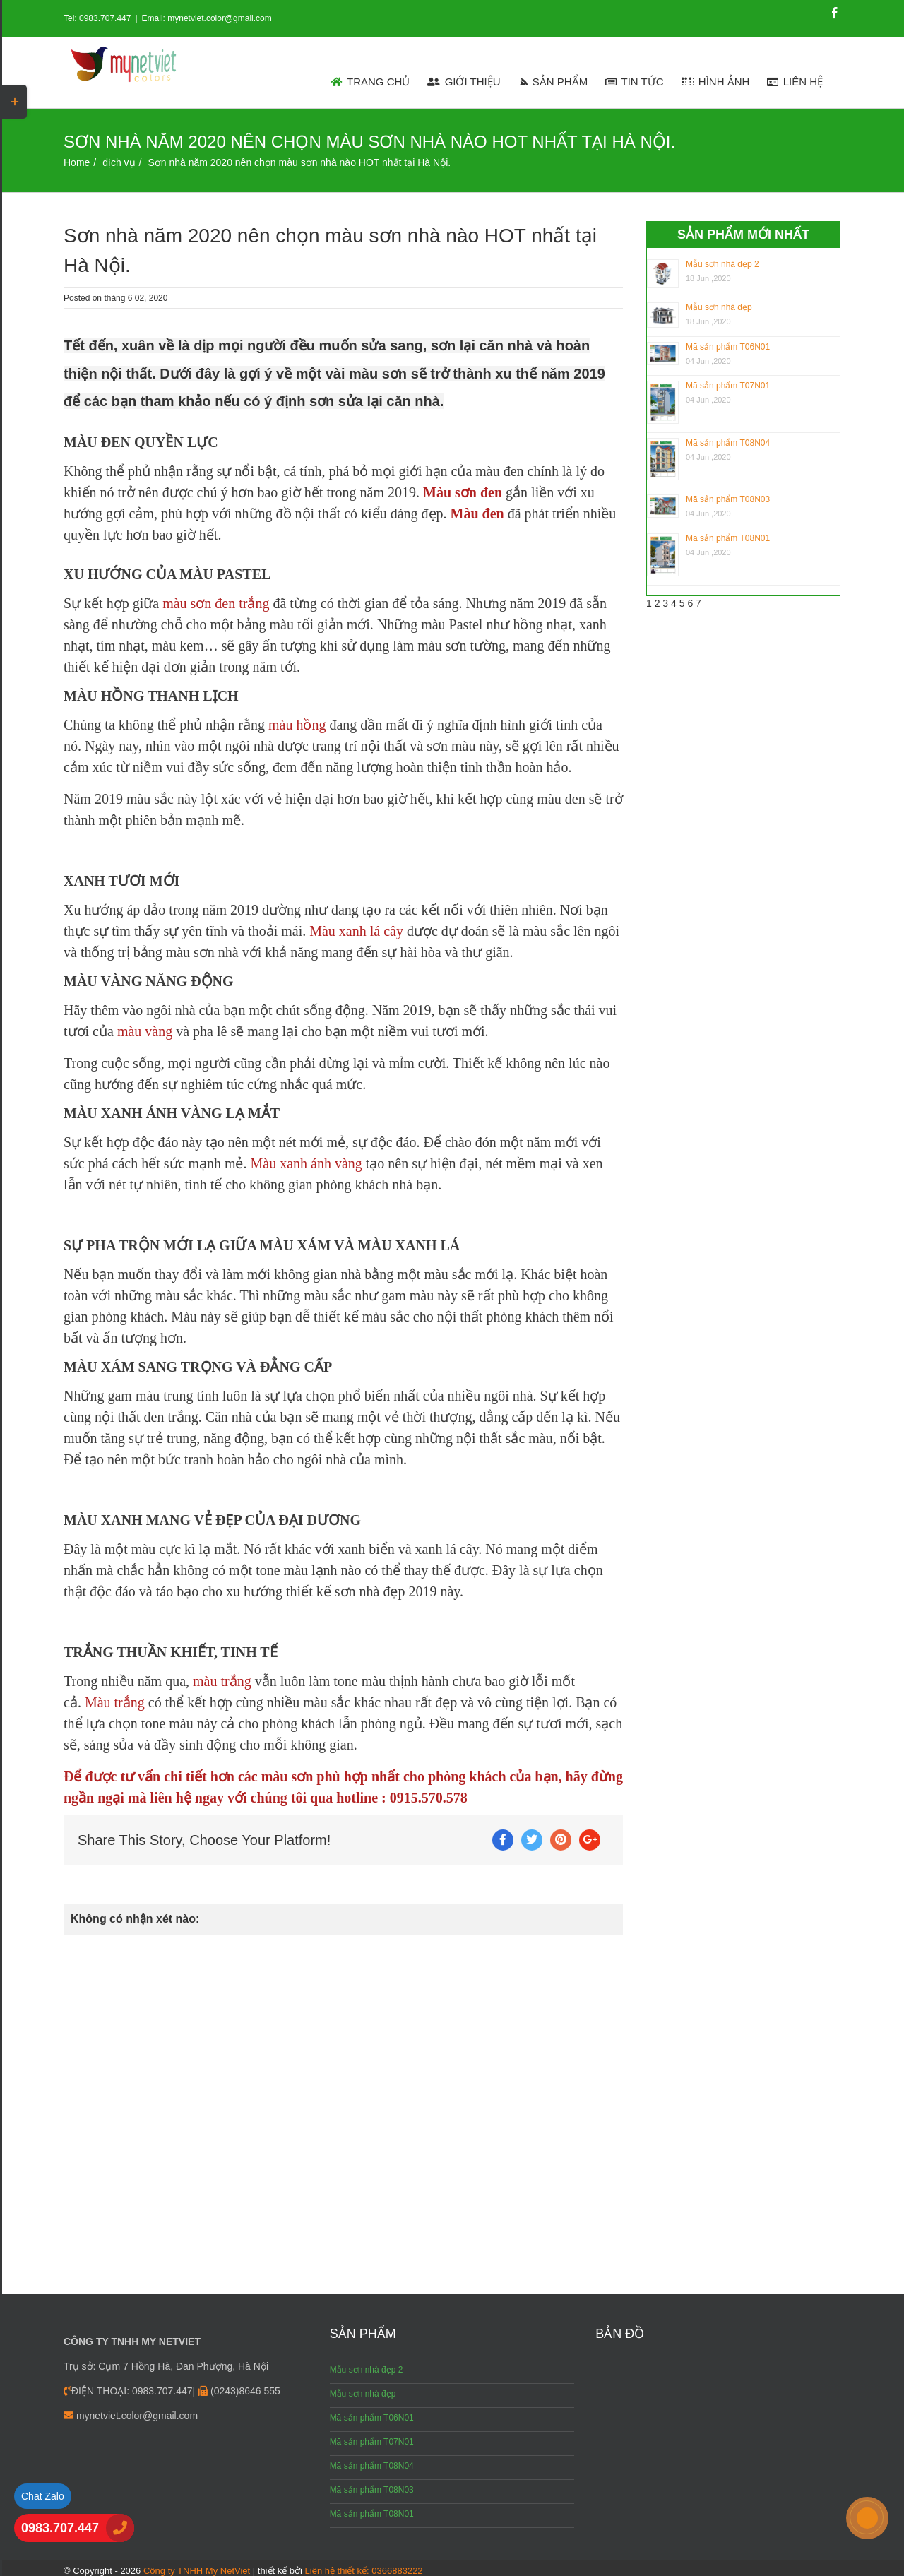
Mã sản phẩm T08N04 (728, 443)
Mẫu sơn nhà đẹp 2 (722, 264)
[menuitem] (370, 80)
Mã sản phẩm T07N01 (728, 386)
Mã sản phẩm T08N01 (728, 538)
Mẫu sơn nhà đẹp (719, 307)
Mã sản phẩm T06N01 (728, 347)
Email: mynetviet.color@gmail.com (207, 18)
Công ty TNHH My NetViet (196, 2570)
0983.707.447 (60, 2528)
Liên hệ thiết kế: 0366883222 (364, 2570)
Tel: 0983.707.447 (97, 18)
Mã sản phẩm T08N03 (728, 499)
